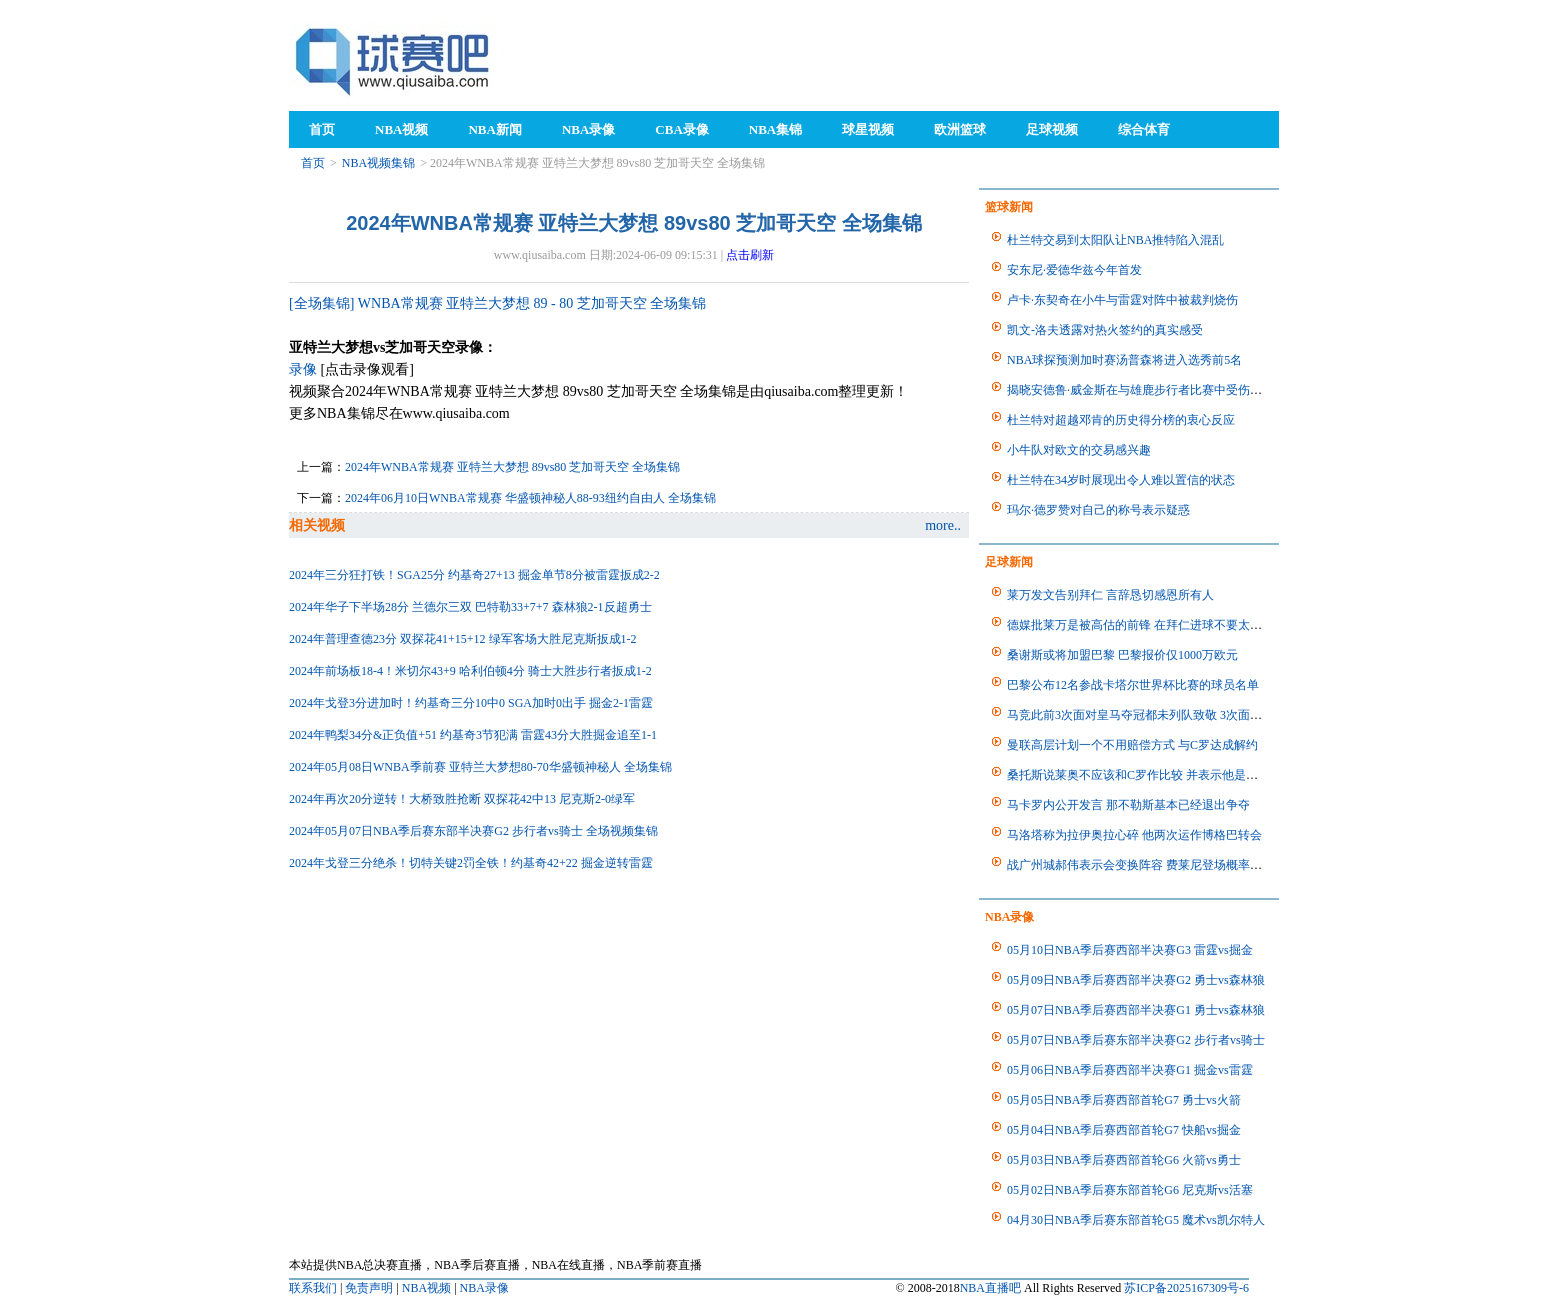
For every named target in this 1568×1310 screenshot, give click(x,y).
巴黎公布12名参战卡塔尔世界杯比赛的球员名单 (1133, 685)
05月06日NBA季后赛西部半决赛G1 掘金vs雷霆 (1130, 1070)
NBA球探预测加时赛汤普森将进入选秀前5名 (1124, 360)
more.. (943, 525)
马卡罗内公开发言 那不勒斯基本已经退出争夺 (1128, 805)
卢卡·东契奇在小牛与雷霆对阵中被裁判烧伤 (1122, 300)
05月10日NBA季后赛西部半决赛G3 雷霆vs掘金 (1130, 950)
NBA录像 (484, 1288)
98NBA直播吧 (394, 60)
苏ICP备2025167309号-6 (1186, 1288)
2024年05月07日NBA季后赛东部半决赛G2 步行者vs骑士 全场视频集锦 (473, 831)
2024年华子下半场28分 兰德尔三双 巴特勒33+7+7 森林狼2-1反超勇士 (470, 607)
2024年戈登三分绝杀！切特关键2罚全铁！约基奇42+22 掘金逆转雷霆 (471, 863)
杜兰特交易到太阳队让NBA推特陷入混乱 (1115, 240)
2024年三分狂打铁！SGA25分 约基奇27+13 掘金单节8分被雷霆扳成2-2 (474, 575)
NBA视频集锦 (378, 163)
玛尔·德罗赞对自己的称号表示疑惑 (1098, 510)
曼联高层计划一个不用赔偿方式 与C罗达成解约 (1132, 745)
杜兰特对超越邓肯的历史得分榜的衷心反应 (1121, 420)
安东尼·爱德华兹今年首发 (1074, 270)
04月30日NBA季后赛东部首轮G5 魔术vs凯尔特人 (1136, 1220)
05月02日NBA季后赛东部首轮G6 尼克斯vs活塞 (1130, 1190)
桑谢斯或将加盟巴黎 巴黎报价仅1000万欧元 (1122, 655)
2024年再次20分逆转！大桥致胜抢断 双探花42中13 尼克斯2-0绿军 (462, 799)
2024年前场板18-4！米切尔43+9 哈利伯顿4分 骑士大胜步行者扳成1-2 (470, 671)
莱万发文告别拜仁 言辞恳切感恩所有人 (1110, 595)
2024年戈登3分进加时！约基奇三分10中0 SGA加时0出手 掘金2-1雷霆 (471, 703)
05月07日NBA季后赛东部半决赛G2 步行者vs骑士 (1136, 1040)
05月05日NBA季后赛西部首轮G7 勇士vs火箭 (1124, 1100)
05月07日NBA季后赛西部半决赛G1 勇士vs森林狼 (1136, 1010)
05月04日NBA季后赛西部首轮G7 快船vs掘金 (1124, 1130)
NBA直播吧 (990, 1288)
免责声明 (369, 1288)
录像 (303, 369)
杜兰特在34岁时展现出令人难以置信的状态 (1121, 480)
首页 (313, 163)
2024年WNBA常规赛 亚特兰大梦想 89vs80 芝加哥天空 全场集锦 (512, 467)
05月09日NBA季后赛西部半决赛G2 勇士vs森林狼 (1136, 980)
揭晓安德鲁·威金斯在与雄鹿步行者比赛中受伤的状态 (1146, 390)
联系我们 (313, 1288)
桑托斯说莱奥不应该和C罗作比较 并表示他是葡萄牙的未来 (1162, 775)
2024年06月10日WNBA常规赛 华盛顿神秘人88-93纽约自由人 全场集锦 (530, 498)
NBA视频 (426, 1288)
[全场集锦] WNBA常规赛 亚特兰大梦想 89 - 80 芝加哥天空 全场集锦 (497, 303)
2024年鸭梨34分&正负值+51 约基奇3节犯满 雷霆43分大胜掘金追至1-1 (473, 735)
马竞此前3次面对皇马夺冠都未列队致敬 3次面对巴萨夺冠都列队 (1176, 715)
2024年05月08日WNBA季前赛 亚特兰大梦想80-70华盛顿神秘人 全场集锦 (480, 767)
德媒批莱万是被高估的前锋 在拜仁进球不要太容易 (1140, 625)
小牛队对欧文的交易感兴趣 (1079, 450)
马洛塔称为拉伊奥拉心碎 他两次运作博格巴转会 (1134, 835)
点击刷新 (750, 255)
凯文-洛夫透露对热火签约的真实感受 (1105, 330)
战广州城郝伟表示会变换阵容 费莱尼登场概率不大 (1140, 865)
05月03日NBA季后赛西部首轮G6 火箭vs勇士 (1124, 1160)
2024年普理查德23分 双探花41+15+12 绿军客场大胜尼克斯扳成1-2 (463, 639)
